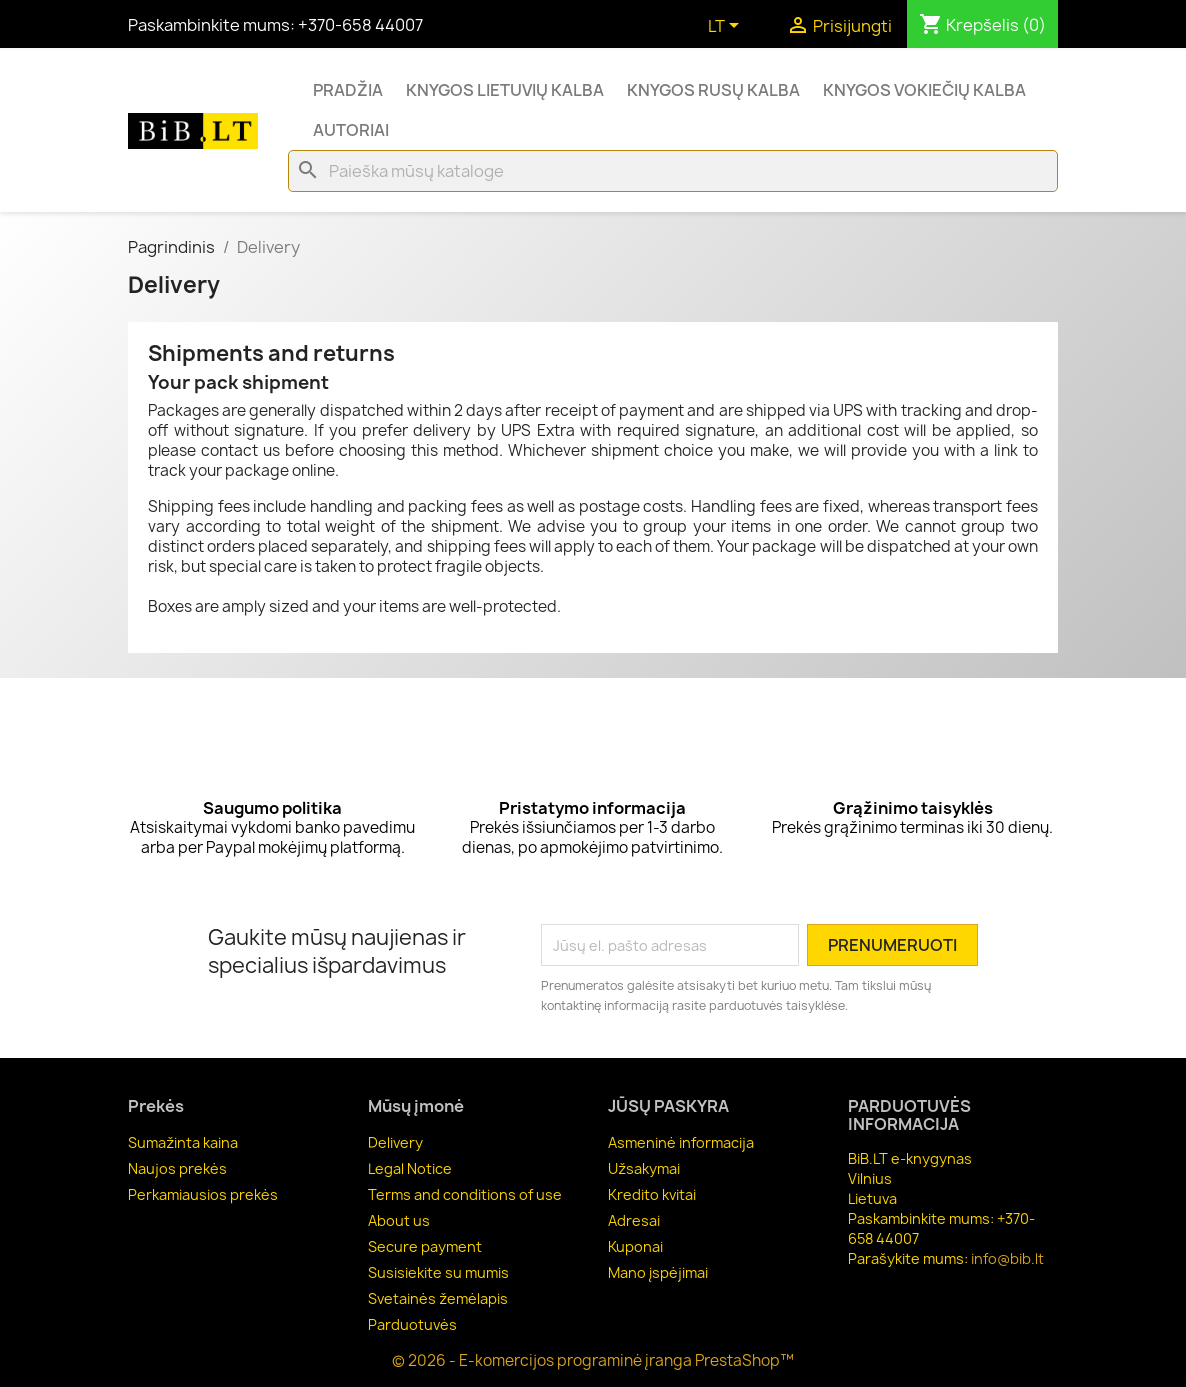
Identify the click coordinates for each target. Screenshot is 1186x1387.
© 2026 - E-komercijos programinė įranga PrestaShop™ (593, 1360)
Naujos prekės (177, 1168)
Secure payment (425, 1246)
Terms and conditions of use (465, 1194)
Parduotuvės (412, 1324)
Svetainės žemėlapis (438, 1298)
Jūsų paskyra (668, 1106)
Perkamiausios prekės (203, 1194)
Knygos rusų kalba (713, 90)
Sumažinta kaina (183, 1142)
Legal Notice (410, 1168)
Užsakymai (644, 1168)
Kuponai (635, 1246)
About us (399, 1220)
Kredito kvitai (652, 1194)
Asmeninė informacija (681, 1142)
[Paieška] (673, 171)
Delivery (395, 1142)
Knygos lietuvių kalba (505, 90)
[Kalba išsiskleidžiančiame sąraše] (727, 27)
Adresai (634, 1220)
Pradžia (348, 90)
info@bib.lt (1007, 1258)
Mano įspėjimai (658, 1272)
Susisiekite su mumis (438, 1272)
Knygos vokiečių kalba (924, 90)
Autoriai (351, 130)
